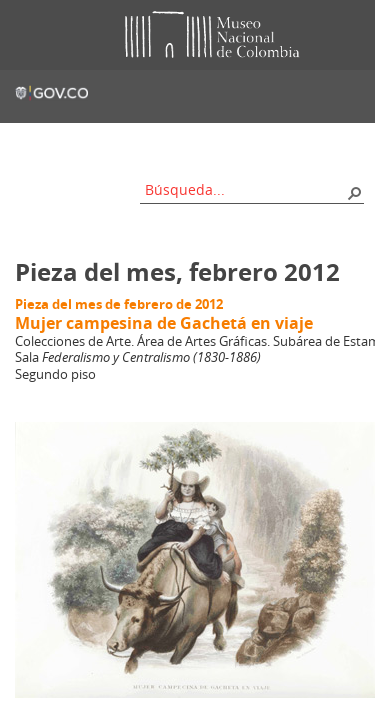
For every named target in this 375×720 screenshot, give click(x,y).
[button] (354, 192)
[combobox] (245, 189)
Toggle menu (29, 35)
